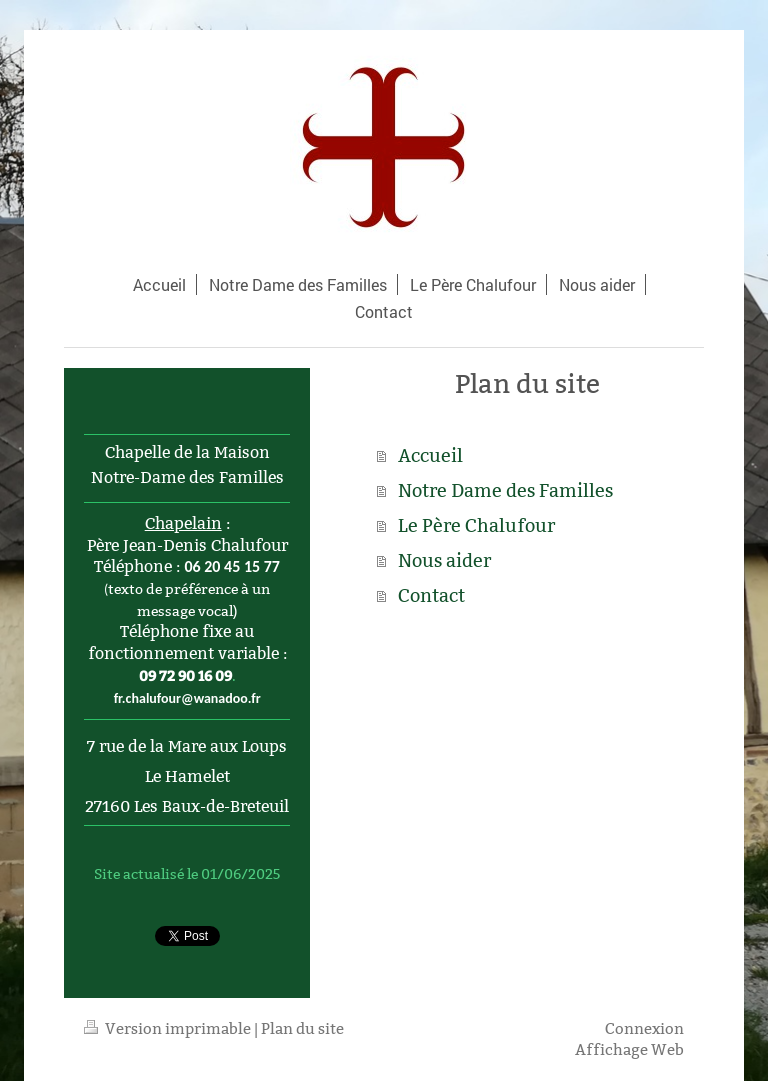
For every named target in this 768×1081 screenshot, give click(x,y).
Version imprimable (169, 1028)
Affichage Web (629, 1049)
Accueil (430, 455)
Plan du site (302, 1028)
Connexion (644, 1028)
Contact (431, 595)
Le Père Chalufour (476, 525)
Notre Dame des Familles (505, 490)
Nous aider (444, 560)
